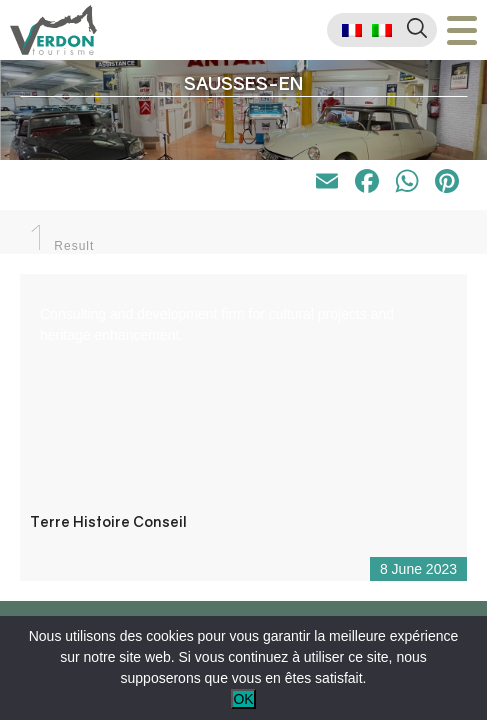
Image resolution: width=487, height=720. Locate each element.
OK (243, 699)
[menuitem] (352, 30)
